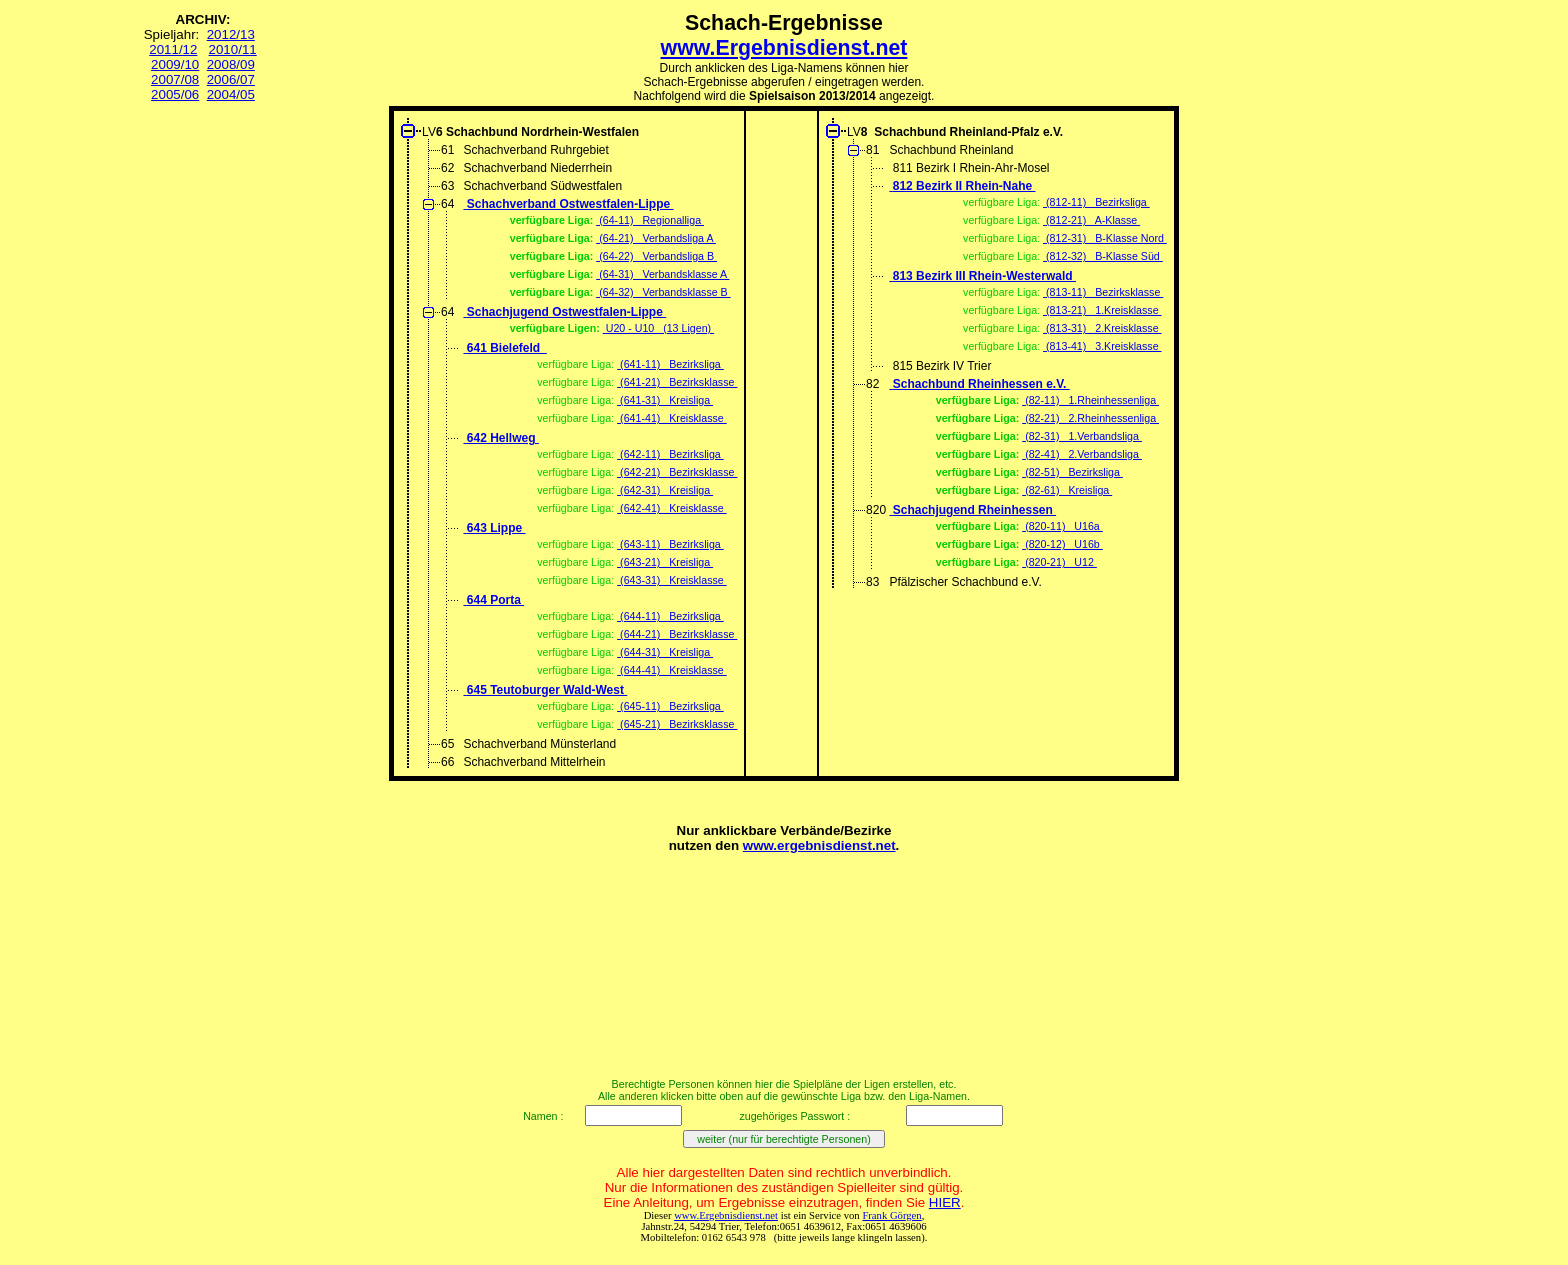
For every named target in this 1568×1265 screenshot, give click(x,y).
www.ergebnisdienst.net (819, 845)
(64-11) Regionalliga (650, 220)
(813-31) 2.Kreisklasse (1102, 328)
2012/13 (231, 34)
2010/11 (233, 49)
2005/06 (175, 94)
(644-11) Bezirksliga (670, 616)
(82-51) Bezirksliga (1072, 472)
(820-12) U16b (1062, 544)
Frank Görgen (891, 1215)
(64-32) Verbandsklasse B (663, 292)
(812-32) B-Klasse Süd (1103, 256)
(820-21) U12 (1059, 562)
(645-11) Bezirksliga (670, 706)
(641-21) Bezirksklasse (677, 382)
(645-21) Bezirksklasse (677, 724)
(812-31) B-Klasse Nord (1105, 238)
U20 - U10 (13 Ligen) (658, 328)
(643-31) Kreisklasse (672, 580)
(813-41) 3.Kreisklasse (1102, 346)
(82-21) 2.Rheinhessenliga (1090, 418)
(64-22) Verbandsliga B (656, 256)
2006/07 (231, 79)
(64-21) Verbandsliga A (656, 238)
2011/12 (173, 49)
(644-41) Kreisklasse (672, 670)
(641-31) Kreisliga (665, 400)
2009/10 (175, 64)
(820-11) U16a (1062, 526)
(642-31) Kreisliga (665, 490)
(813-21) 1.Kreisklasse (1102, 310)
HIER (945, 1202)
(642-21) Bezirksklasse (677, 472)
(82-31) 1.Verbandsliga (1082, 436)
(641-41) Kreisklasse (672, 418)
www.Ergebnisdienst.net (784, 48)
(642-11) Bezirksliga (670, 454)
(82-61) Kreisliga (1067, 490)
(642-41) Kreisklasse (672, 508)
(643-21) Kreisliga (665, 562)
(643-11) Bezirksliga (670, 544)
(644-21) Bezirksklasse (677, 634)
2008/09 (231, 64)
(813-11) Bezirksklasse (1103, 292)
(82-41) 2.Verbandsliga (1082, 454)
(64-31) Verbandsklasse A (662, 274)
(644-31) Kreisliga (665, 652)
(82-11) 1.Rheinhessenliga (1090, 400)
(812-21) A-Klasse (1091, 220)
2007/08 (175, 79)
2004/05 (231, 94)
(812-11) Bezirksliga (1096, 202)
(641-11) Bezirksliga (670, 364)
